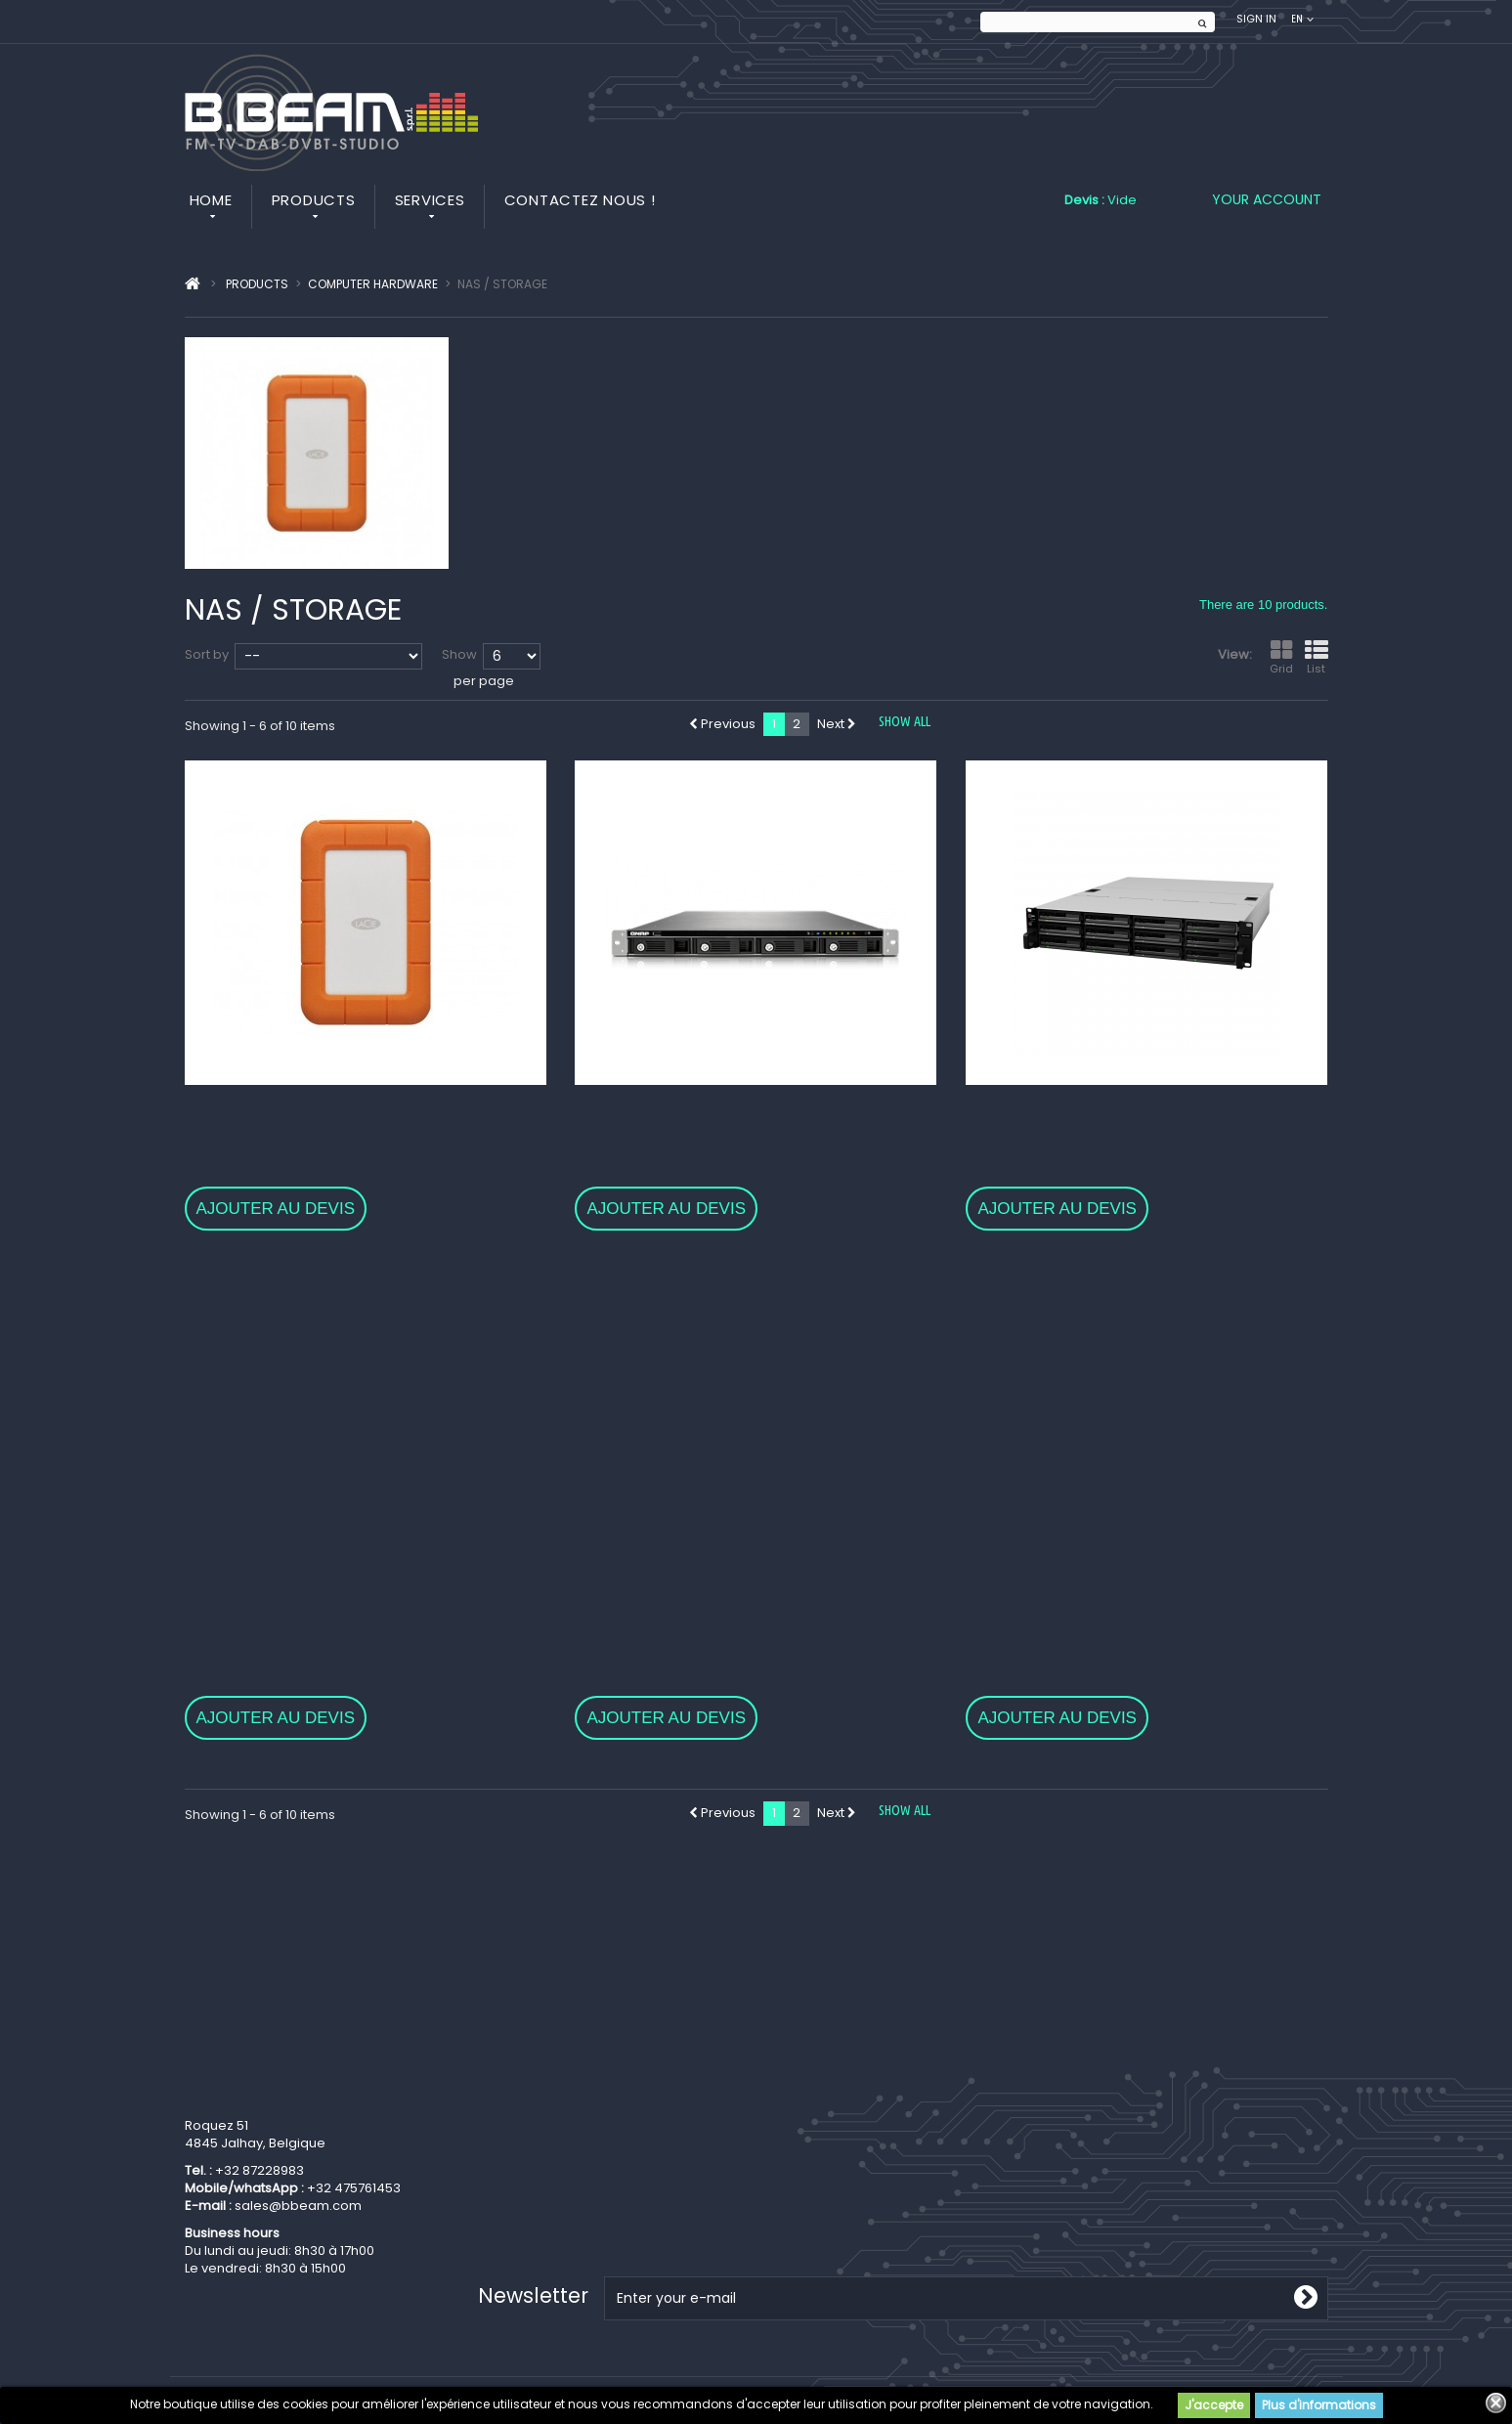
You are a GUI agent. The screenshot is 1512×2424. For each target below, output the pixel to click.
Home (211, 200)
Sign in (1256, 19)
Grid (1281, 657)
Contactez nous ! (580, 200)
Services (430, 200)
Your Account (1266, 199)
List (1316, 657)
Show (459, 654)
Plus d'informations (1319, 2405)
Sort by (207, 654)
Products (314, 200)
